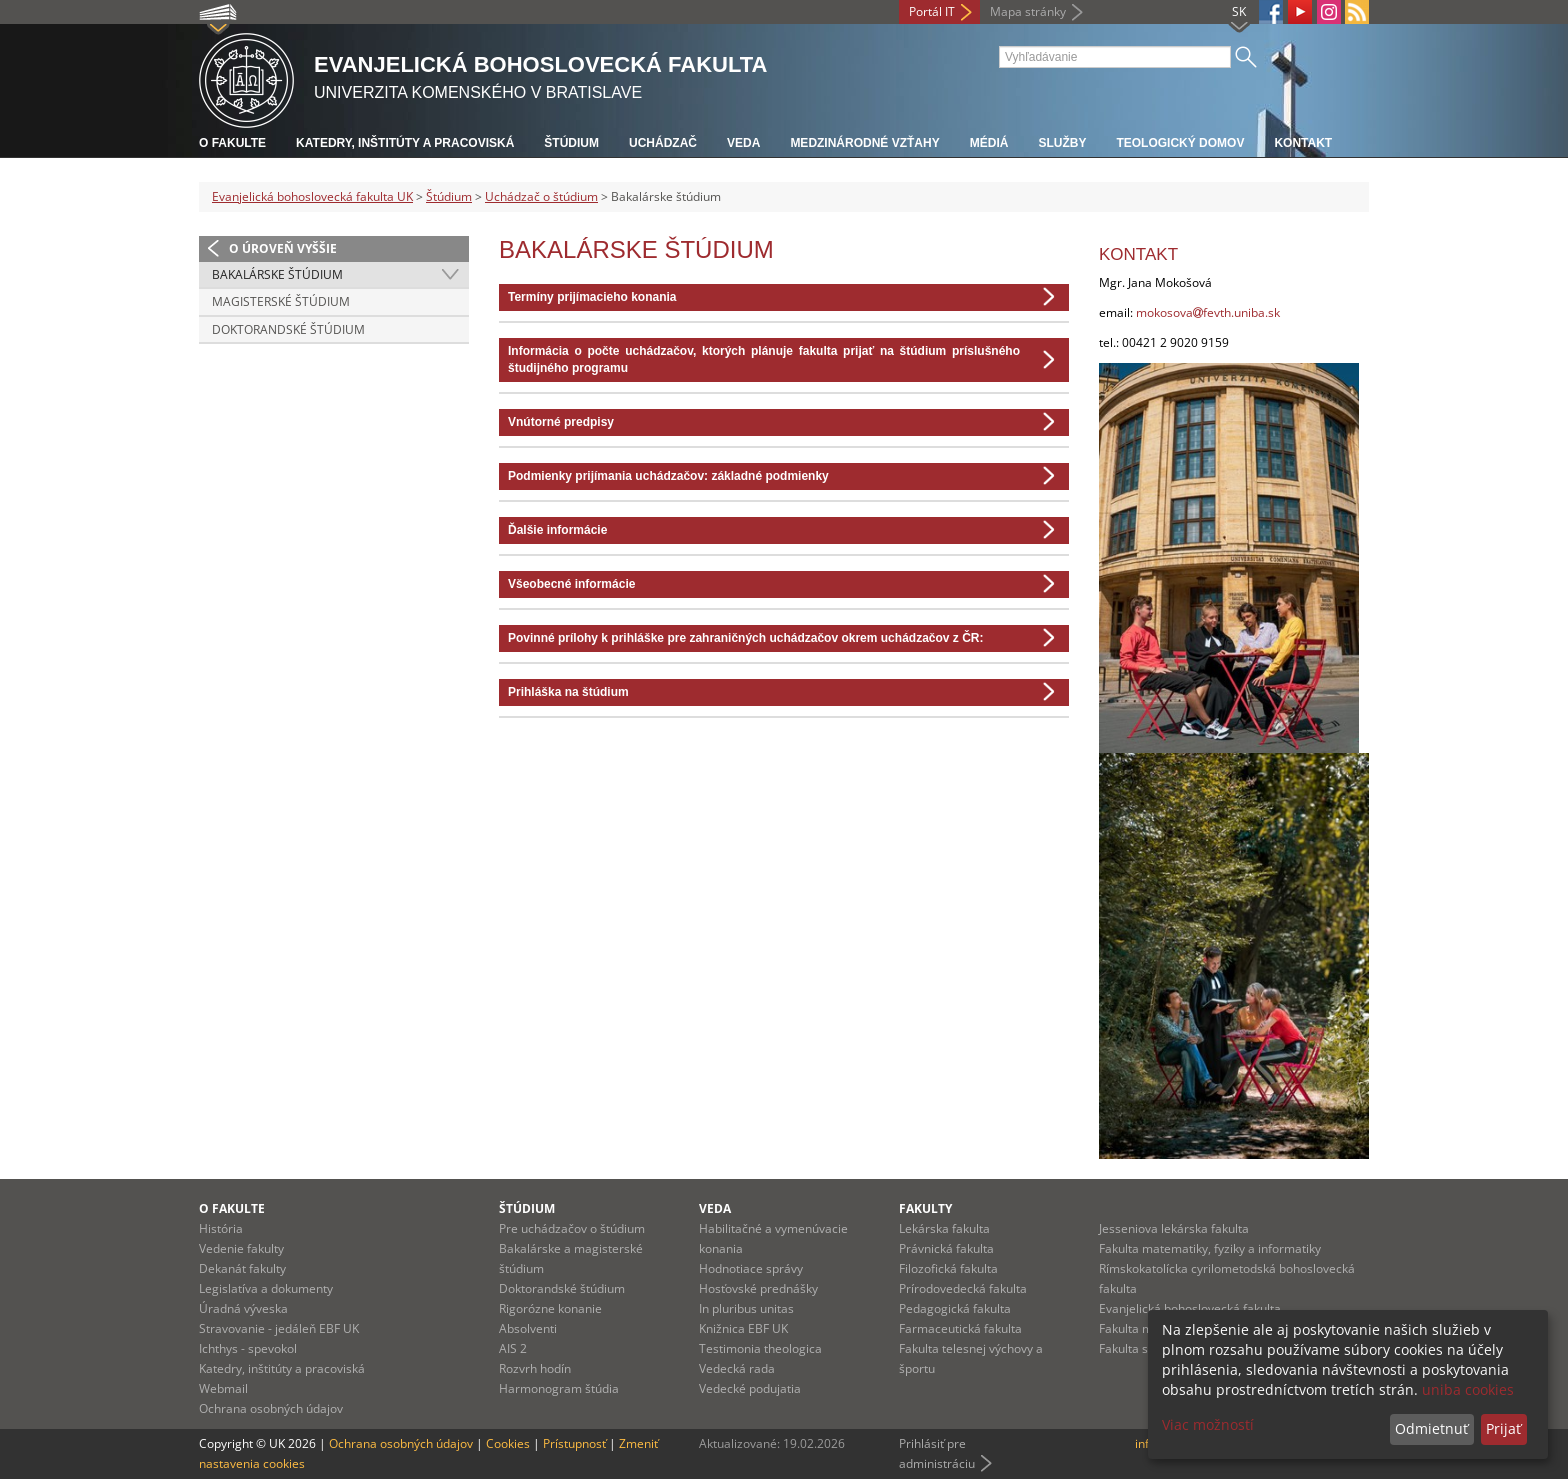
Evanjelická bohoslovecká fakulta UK (312, 196)
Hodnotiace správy (751, 1268)
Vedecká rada (737, 1368)
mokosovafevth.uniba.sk (1208, 312)
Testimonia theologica (760, 1348)
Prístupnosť (574, 1443)
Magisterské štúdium (281, 301)
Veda (743, 143)
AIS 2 (513, 1348)
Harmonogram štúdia (559, 1388)
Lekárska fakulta (944, 1228)
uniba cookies (1468, 1389)
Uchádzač (663, 143)
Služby (1062, 143)
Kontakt (1303, 143)
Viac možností (1208, 1424)
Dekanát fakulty (242, 1268)
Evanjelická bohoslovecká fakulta (1190, 1308)
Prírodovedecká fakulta (963, 1288)
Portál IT (932, 11)
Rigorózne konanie (550, 1308)
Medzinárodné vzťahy (864, 143)
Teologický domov (1180, 143)
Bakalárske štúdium (277, 274)
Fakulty (925, 1208)
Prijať (1503, 1428)
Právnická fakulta (946, 1248)
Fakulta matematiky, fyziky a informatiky (1210, 1248)
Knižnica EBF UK (743, 1328)
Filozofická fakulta (948, 1268)
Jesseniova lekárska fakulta (1174, 1228)
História (221, 1228)
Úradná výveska (243, 1308)
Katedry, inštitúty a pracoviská (405, 143)
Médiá (989, 143)
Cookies (508, 1443)
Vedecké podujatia (750, 1388)
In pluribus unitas (746, 1308)
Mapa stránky (1028, 11)
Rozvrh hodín (535, 1368)
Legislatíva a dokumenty (266, 1288)
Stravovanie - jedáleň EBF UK (279, 1328)
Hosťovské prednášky (758, 1288)
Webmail (223, 1388)
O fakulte (232, 143)
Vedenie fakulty (241, 1248)
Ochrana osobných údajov (271, 1408)
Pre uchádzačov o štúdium (572, 1228)
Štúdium (571, 143)
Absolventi (528, 1328)
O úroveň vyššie (283, 248)
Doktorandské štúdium (288, 329)
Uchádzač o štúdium (541, 196)
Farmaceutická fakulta (960, 1328)
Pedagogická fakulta (955, 1308)
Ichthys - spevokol (248, 1348)
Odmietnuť (1431, 1428)
